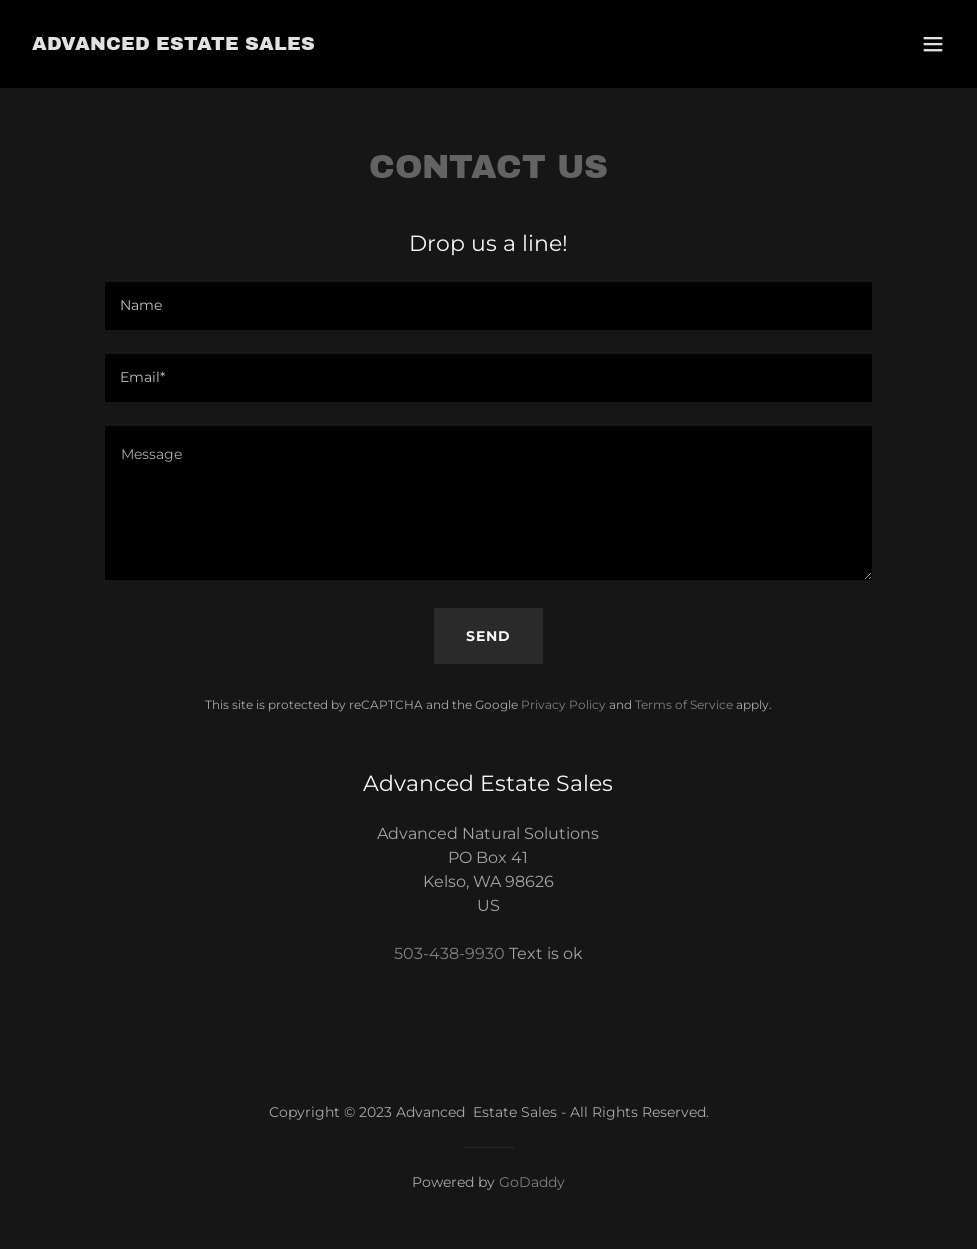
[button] (933, 44)
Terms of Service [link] (684, 704)
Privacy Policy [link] (563, 704)
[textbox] (488, 306)
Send (488, 636)
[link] (173, 44)
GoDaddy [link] (532, 1182)
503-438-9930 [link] (449, 953)
